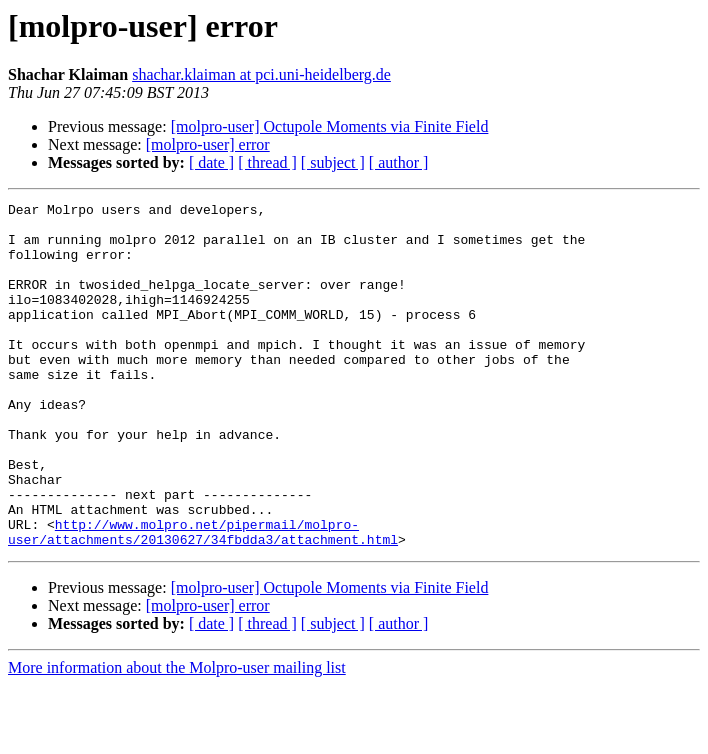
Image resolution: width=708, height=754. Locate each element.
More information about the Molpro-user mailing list (177, 736)
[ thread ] (267, 162)
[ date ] (211, 162)
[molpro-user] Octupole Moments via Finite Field (330, 126)
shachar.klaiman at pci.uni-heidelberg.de (261, 74)
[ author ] (399, 162)
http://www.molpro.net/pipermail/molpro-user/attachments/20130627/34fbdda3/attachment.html (203, 599)
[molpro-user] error (208, 144)
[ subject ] (333, 162)
